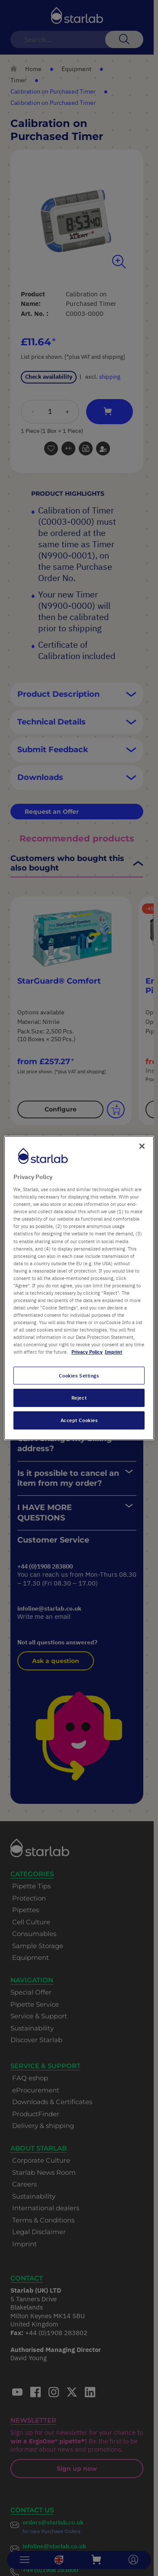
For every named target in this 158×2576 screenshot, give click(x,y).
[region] (79, 1288)
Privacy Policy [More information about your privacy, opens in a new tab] (87, 1352)
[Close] (142, 1146)
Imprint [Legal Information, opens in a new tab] (113, 1352)
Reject (79, 1398)
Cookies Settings (79, 1375)
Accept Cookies (79, 1420)
